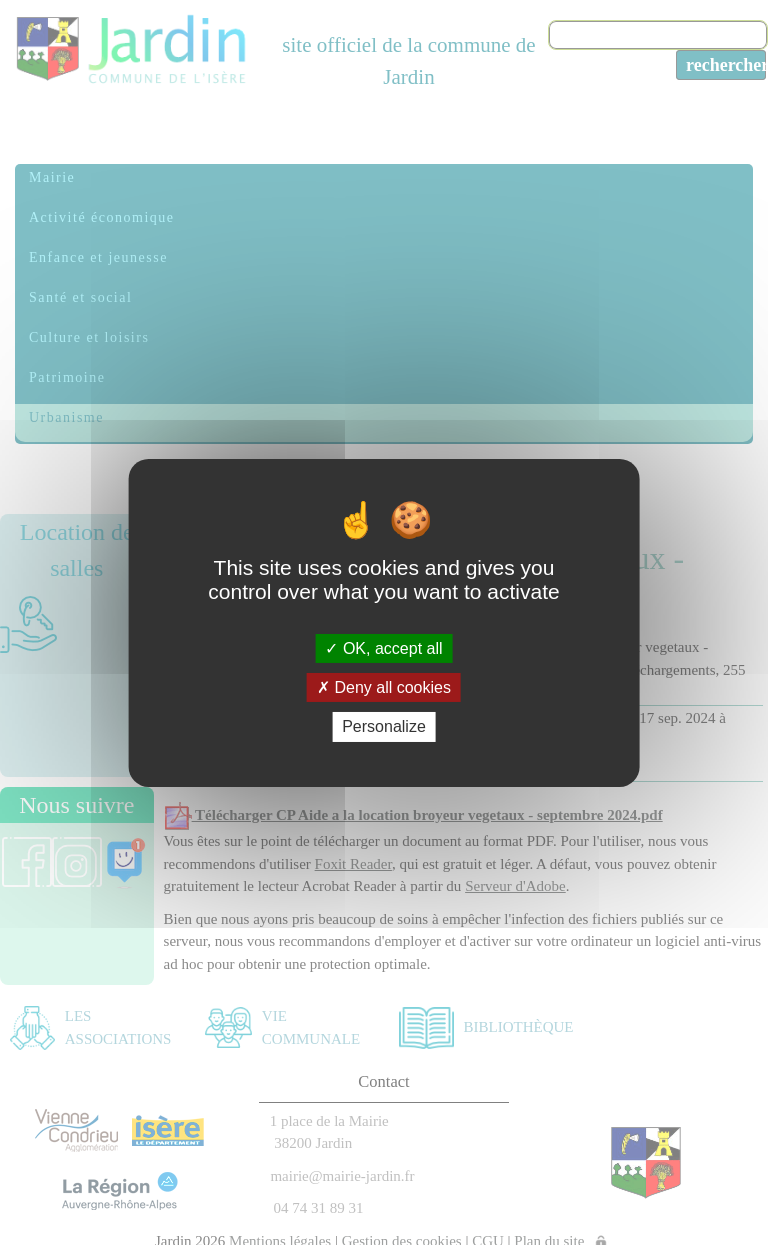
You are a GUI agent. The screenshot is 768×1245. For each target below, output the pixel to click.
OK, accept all (383, 648)
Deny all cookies (384, 687)
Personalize (384, 726)
